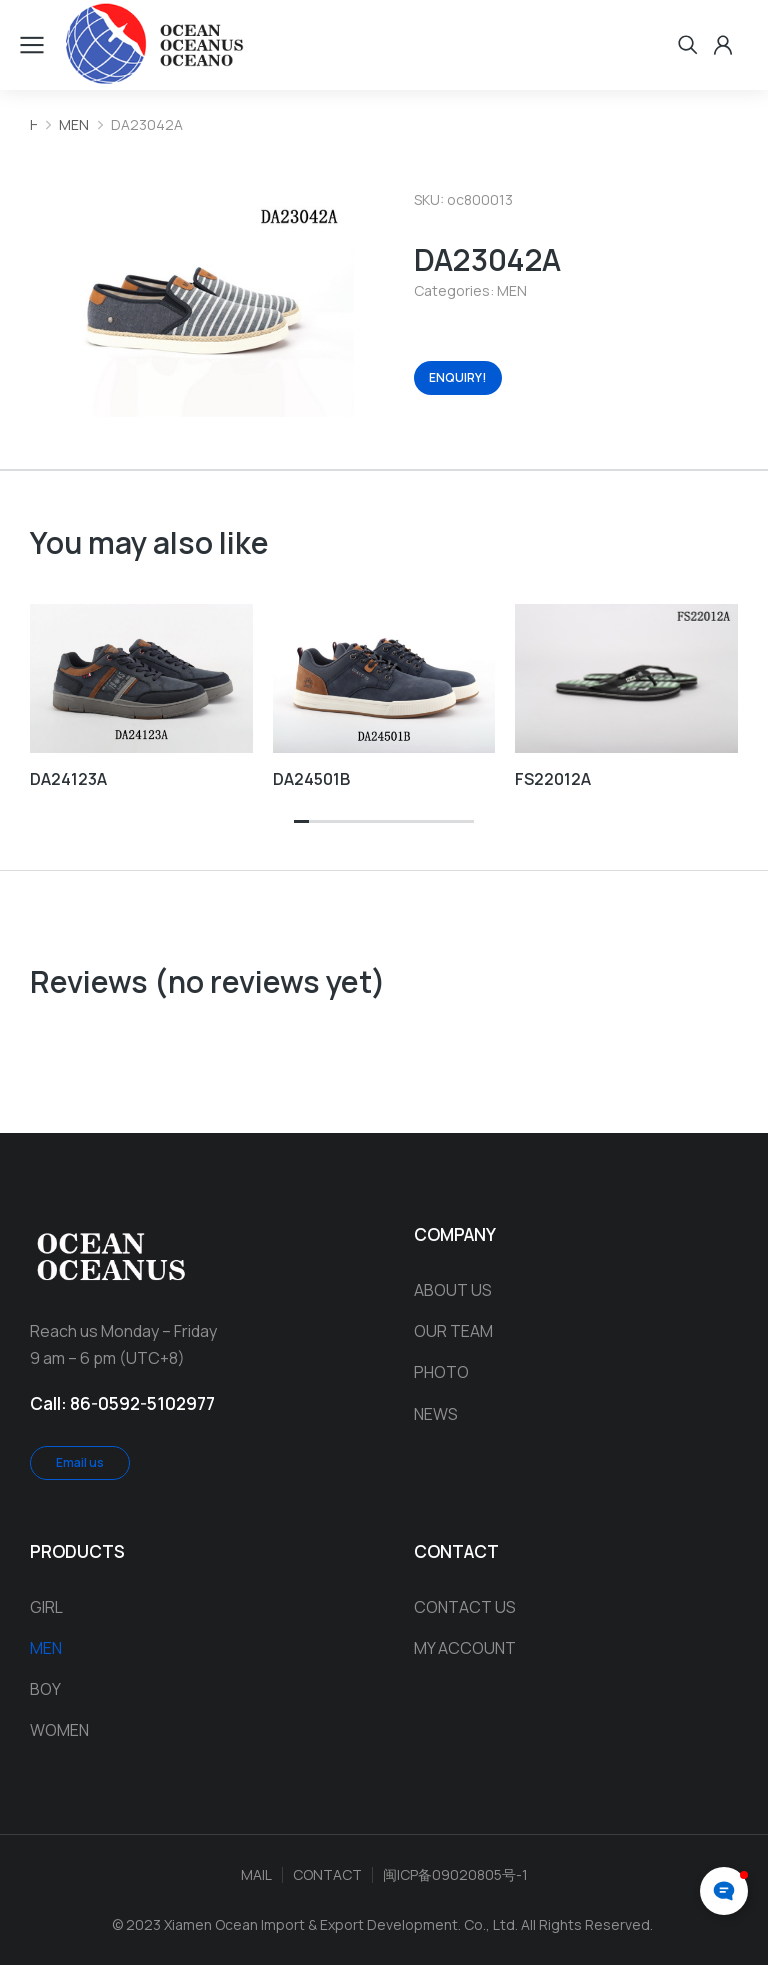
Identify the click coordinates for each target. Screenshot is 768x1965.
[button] (301, 822)
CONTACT (327, 1874)
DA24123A (68, 779)
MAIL (256, 1874)
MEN (512, 290)
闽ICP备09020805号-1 (455, 1874)
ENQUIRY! (458, 377)
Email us (80, 1462)
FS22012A (553, 779)
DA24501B (311, 779)
